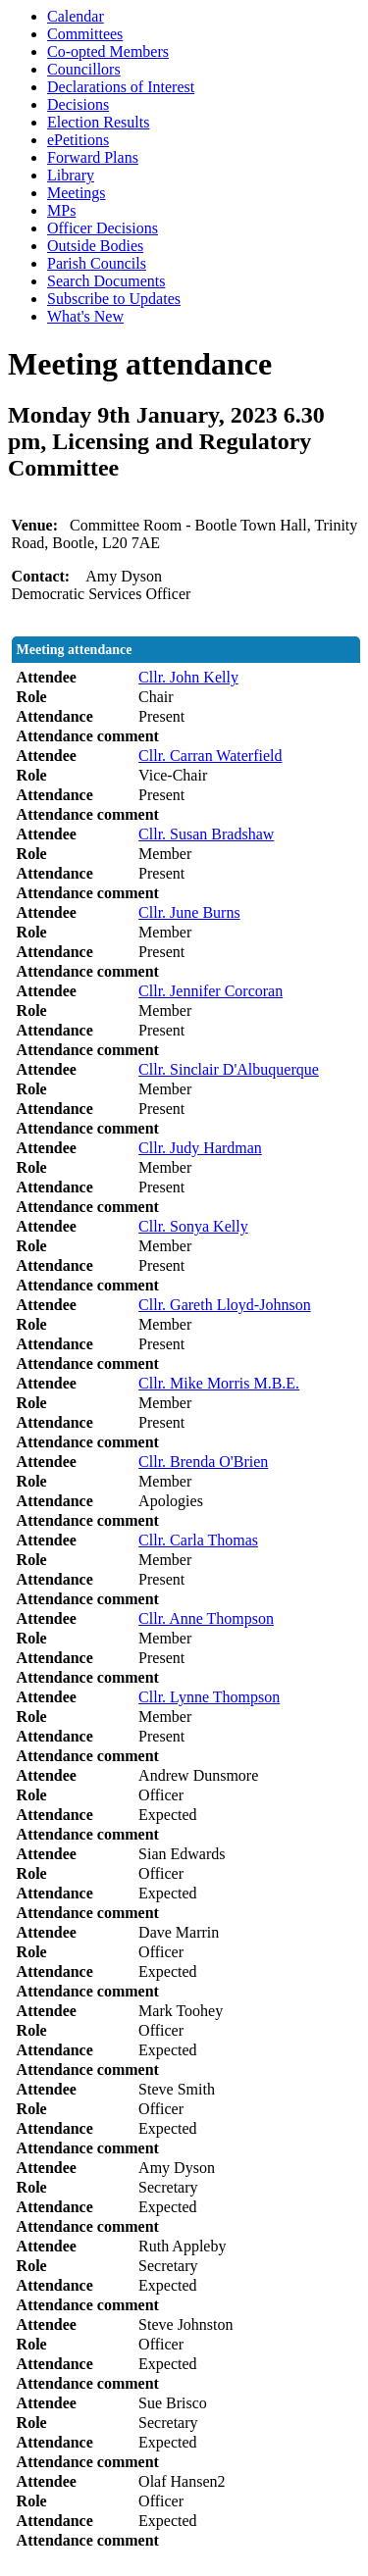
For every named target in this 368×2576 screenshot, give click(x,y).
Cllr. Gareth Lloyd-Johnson (224, 1304)
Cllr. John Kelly (188, 677)
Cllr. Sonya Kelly (193, 1226)
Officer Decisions (102, 228)
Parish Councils (96, 263)
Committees (85, 33)
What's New (85, 316)
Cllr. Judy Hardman (200, 1147)
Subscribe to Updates (114, 298)
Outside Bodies (95, 245)
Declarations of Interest (120, 86)
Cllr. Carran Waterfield (210, 755)
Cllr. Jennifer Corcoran (210, 991)
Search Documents (106, 281)
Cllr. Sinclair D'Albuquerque (228, 1069)
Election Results (98, 122)
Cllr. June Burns (189, 912)
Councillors (84, 69)
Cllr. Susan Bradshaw (206, 834)
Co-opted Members (108, 51)
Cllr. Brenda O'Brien (203, 1461)
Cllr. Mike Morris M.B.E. (218, 1383)
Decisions (78, 104)
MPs (61, 210)
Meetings (76, 192)
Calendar (75, 16)
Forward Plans (92, 157)
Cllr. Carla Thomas (198, 1540)
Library (70, 175)
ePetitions (78, 139)
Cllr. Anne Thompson (206, 1618)
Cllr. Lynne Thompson (209, 1697)
